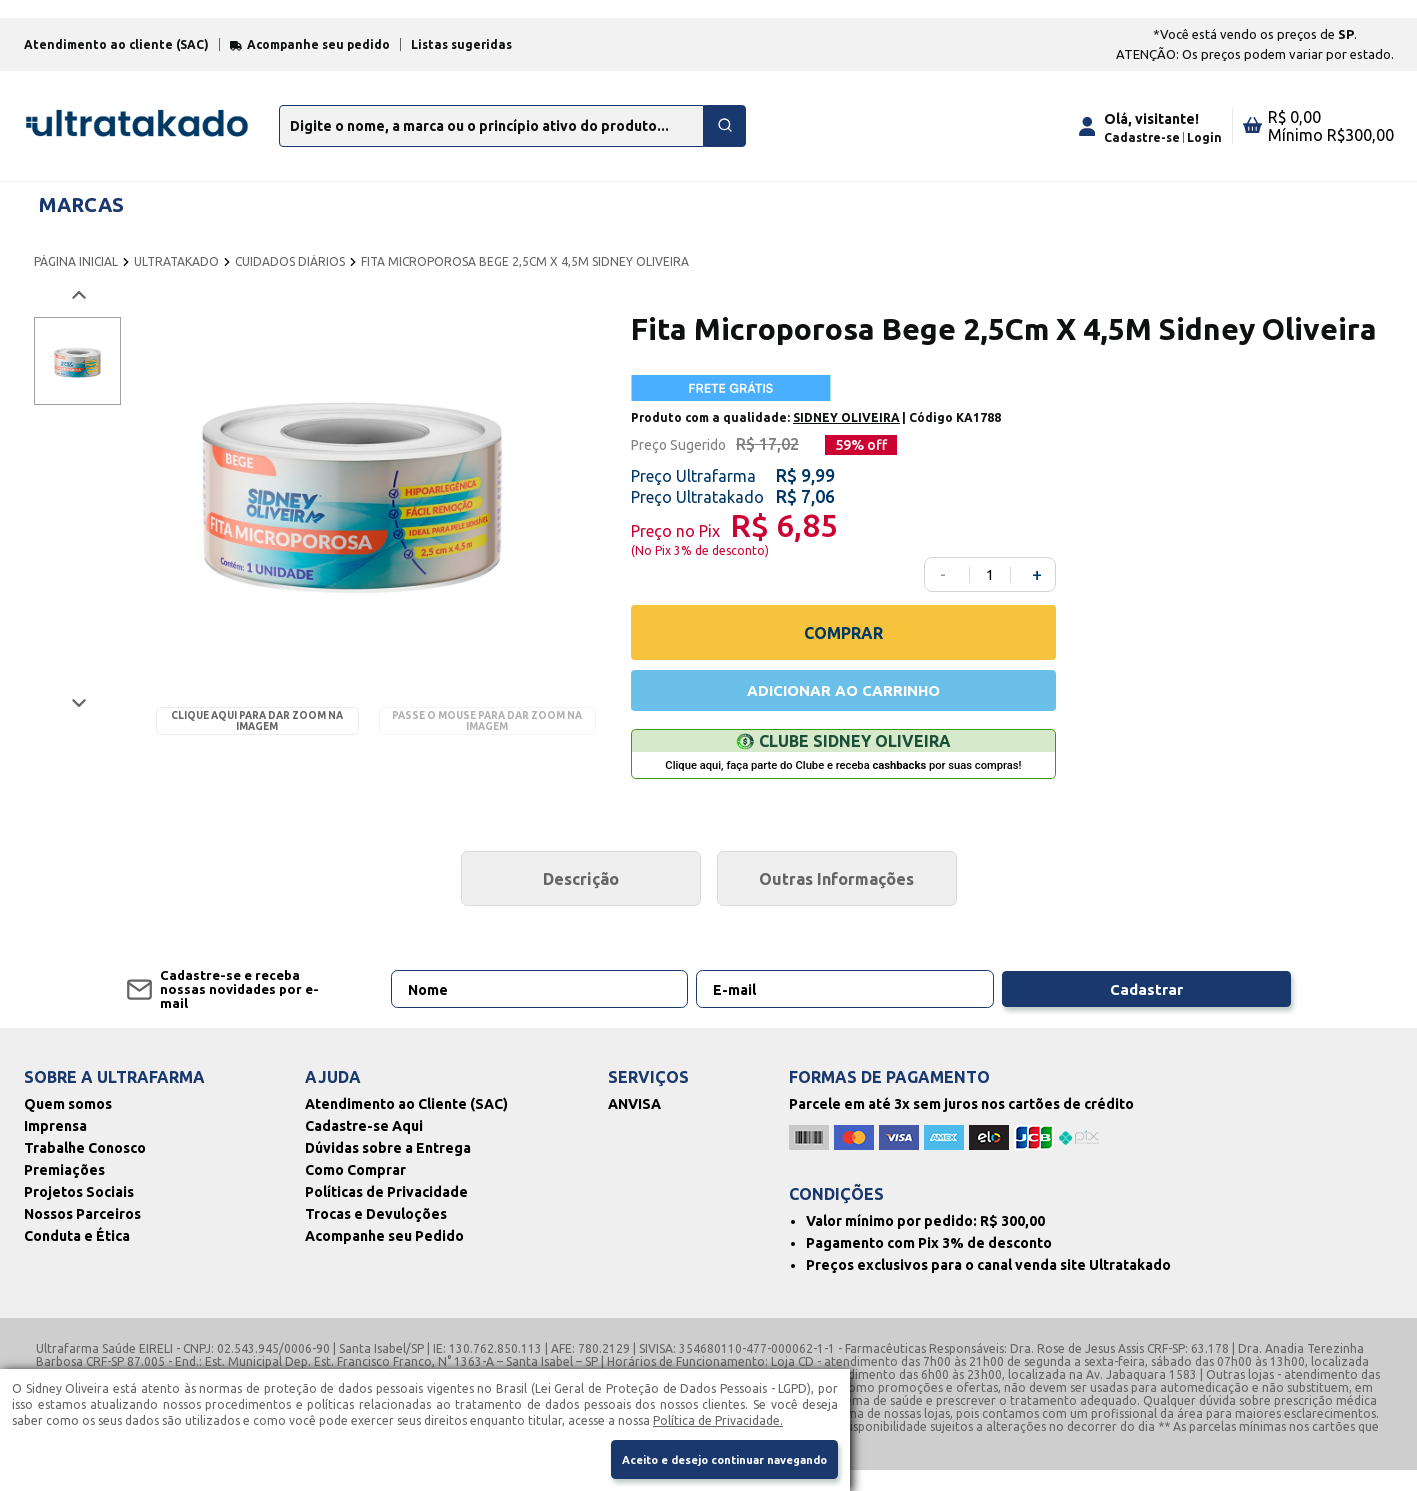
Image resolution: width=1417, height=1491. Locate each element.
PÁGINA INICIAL (76, 277)
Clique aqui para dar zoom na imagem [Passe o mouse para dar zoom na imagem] (257, 737)
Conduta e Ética (77, 1257)
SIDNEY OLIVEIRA (846, 433)
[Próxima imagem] (77, 718)
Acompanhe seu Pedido (384, 1257)
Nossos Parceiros (82, 1235)
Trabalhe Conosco (85, 1169)
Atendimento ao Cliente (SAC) (406, 1125)
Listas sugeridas (461, 60)
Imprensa (55, 1147)
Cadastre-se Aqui (364, 1147)
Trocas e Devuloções (376, 1235)
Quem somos (68, 1125)
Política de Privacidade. (718, 1416)
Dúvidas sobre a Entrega (388, 1169)
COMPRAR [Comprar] (843, 648)
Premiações (64, 1191)
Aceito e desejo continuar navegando (708, 1458)
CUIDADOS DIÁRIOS (290, 277)
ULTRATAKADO (176, 277)
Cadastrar (1191, 1010)
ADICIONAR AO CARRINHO (843, 708)
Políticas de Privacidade (386, 1213)
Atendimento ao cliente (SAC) (116, 60)
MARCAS (81, 219)
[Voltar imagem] (77, 311)
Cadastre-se (1142, 152)
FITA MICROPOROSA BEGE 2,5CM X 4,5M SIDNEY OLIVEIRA (525, 277)
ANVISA (634, 1125)
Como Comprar (355, 1191)
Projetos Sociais (79, 1213)
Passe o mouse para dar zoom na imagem (487, 737)
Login (1204, 152)
